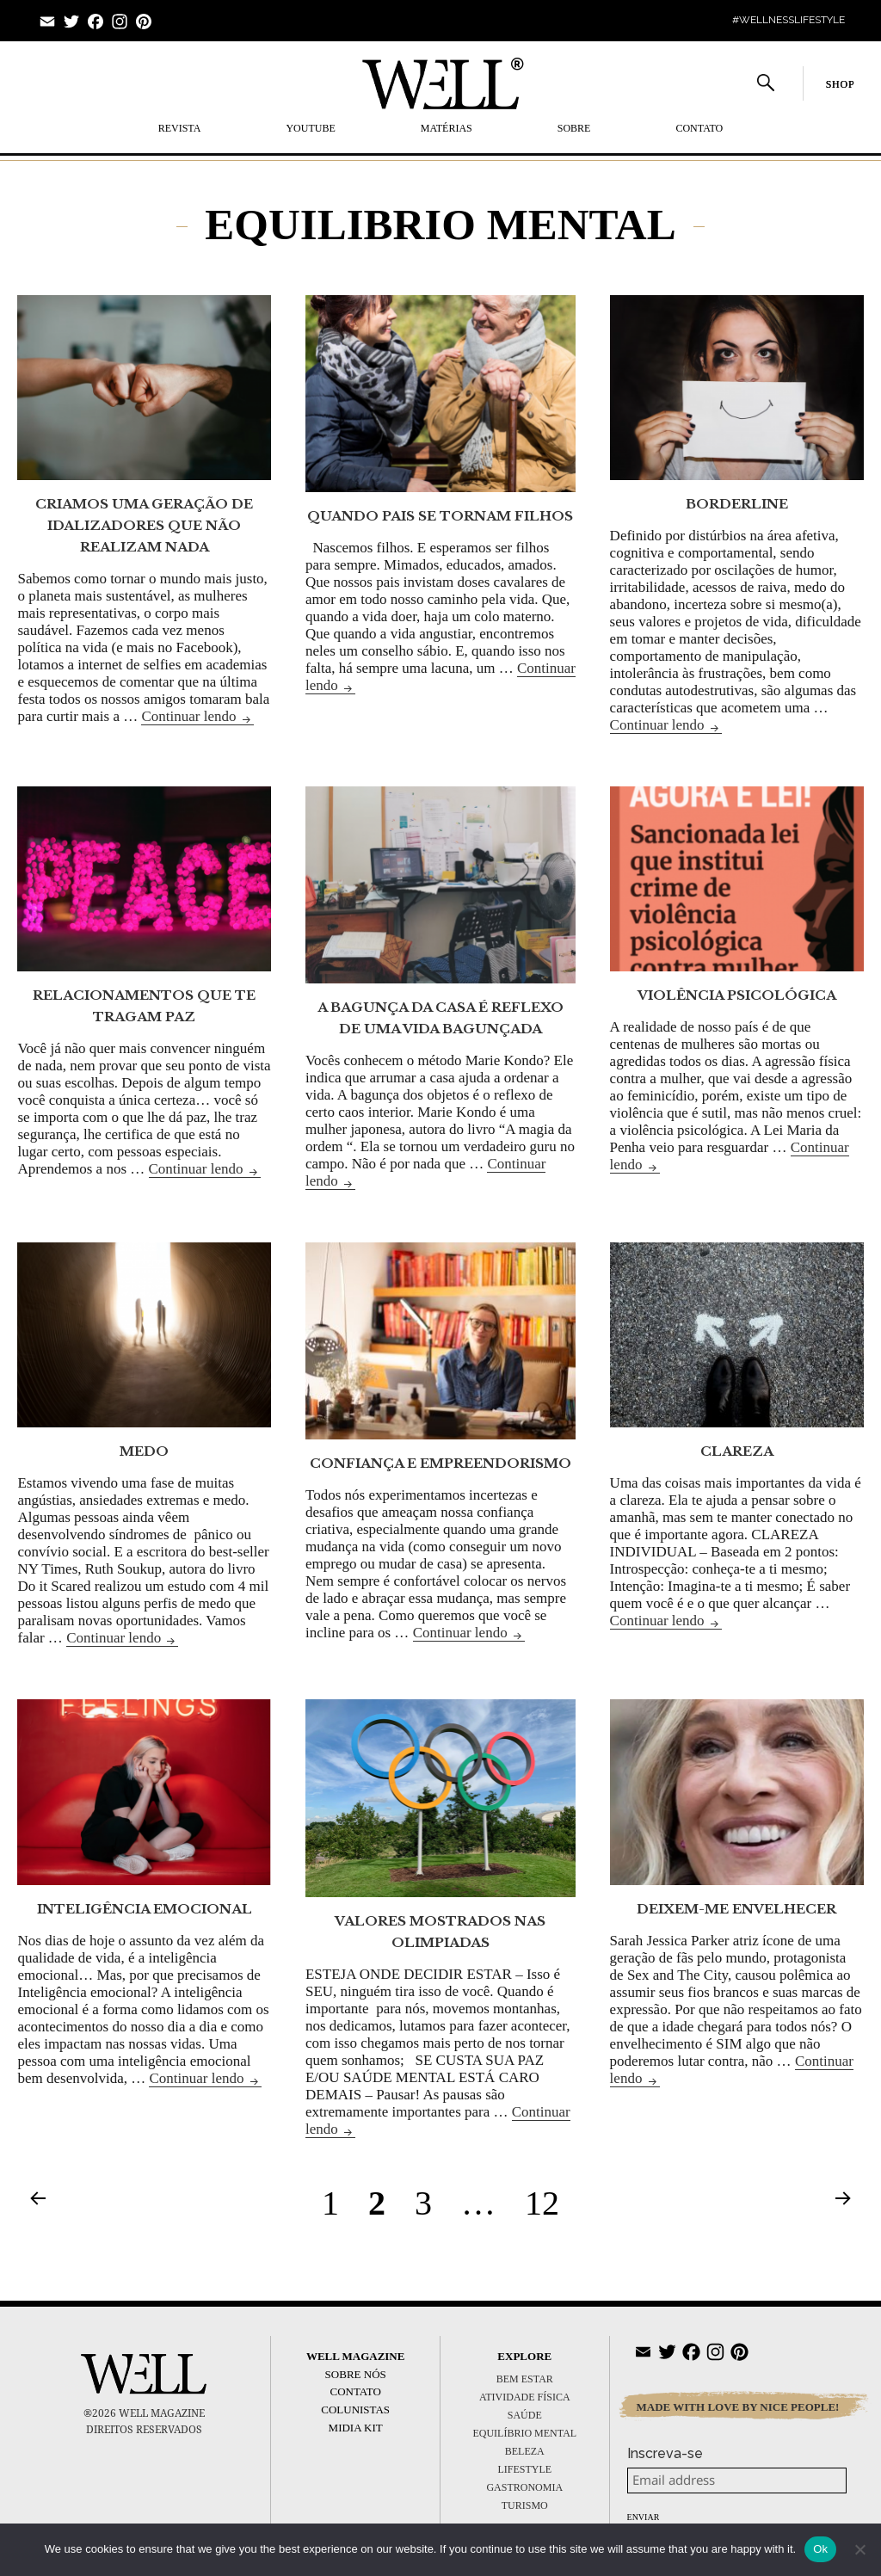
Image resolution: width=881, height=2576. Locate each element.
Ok (820, 2548)
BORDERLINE (737, 504)
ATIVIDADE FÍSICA (524, 2397)
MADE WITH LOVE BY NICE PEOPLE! (738, 2406)
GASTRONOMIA (524, 2487)
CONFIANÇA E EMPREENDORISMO (440, 1463)
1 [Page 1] (336, 2203)
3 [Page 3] (429, 2203)
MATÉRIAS (446, 128)
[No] (859, 2549)
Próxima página (843, 2197)
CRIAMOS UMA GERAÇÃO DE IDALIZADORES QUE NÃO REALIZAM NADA (144, 525)
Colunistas (355, 2409)
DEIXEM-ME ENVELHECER (736, 1909)
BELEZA (525, 2451)
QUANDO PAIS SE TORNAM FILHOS (440, 516)
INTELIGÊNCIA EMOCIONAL (144, 1909)
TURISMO (525, 2505)
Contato (699, 128)
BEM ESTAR (524, 2379)
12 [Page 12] (548, 2203)
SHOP (840, 84)
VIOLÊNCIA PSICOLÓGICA (737, 995)
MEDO (144, 1451)
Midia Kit (356, 2427)
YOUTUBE (310, 128)
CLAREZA (736, 1451)
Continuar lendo (197, 716)
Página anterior (38, 2197)
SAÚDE (525, 2415)
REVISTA (179, 128)
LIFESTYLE (524, 2469)
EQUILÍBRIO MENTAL (524, 2433)
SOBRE (574, 128)
